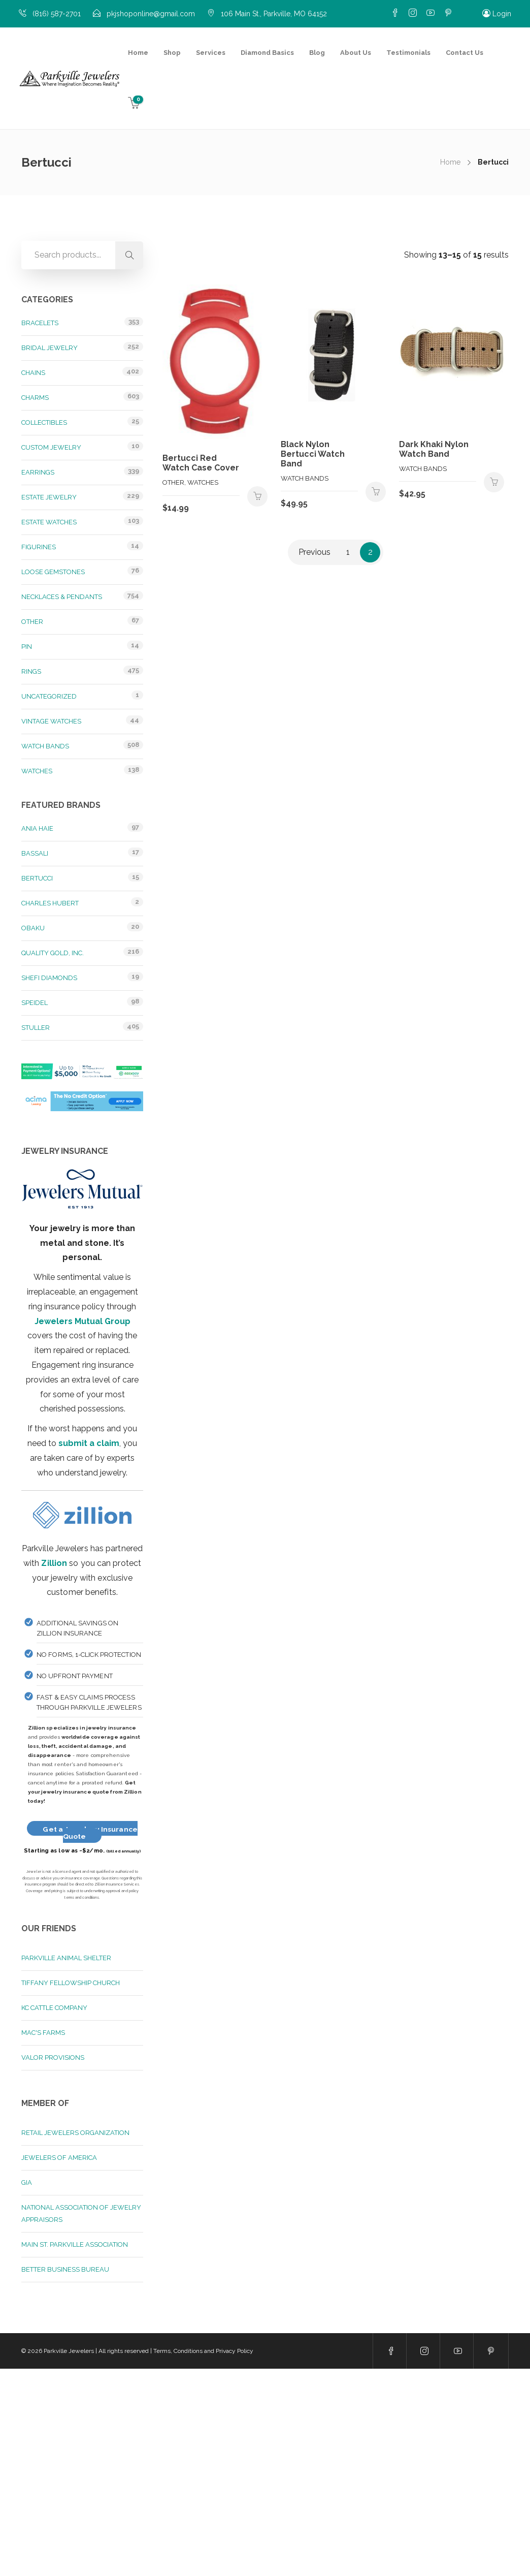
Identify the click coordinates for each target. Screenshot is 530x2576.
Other (32, 621)
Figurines (38, 547)
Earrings (37, 472)
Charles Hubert (50, 903)
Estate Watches (49, 522)
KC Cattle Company (54, 2008)
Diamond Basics (267, 52)
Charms (35, 397)
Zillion (54, 1563)
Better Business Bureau (65, 2269)
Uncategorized (49, 696)
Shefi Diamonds (49, 978)
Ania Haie (37, 828)
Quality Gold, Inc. (52, 953)
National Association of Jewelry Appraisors (81, 2213)
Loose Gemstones (53, 572)
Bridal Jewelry (49, 348)
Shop (172, 52)
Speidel (34, 1003)
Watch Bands (45, 746)
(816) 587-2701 (56, 14)
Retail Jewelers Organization (75, 2133)
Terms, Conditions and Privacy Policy (203, 2350)
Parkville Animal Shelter (66, 1958)
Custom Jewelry (51, 447)
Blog (317, 52)
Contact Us (464, 52)
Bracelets (39, 323)
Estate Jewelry (49, 497)
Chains (33, 372)
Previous (314, 552)
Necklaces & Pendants (61, 597)
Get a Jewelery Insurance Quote (90, 1832)
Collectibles (44, 422)
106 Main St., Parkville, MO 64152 (274, 14)
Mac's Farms (43, 2032)
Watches (36, 771)
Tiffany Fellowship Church (70, 1983)
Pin (26, 646)
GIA (26, 2182)
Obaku (33, 928)
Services (210, 52)
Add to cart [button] (257, 496)
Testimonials (408, 52)
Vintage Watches (51, 721)
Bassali (34, 853)
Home (138, 52)
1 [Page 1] (348, 552)
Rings (31, 671)
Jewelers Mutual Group (82, 1321)
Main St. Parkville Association (74, 2244)
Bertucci (37, 878)
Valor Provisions (52, 2057)
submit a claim (88, 1443)
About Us (355, 52)
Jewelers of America (59, 2157)
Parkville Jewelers (69, 2350)
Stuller (35, 1027)
